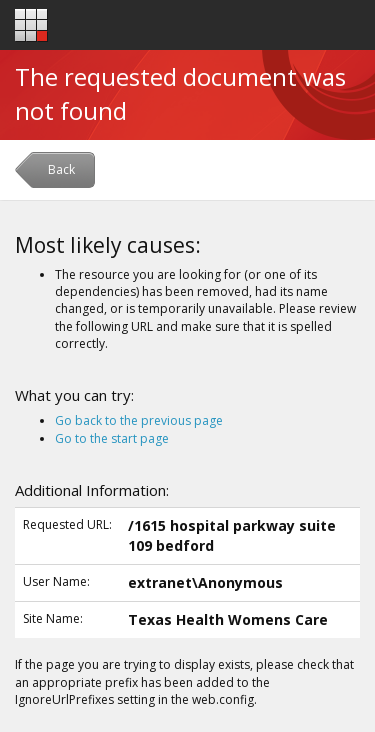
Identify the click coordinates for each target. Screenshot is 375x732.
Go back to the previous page (139, 420)
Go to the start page (112, 438)
